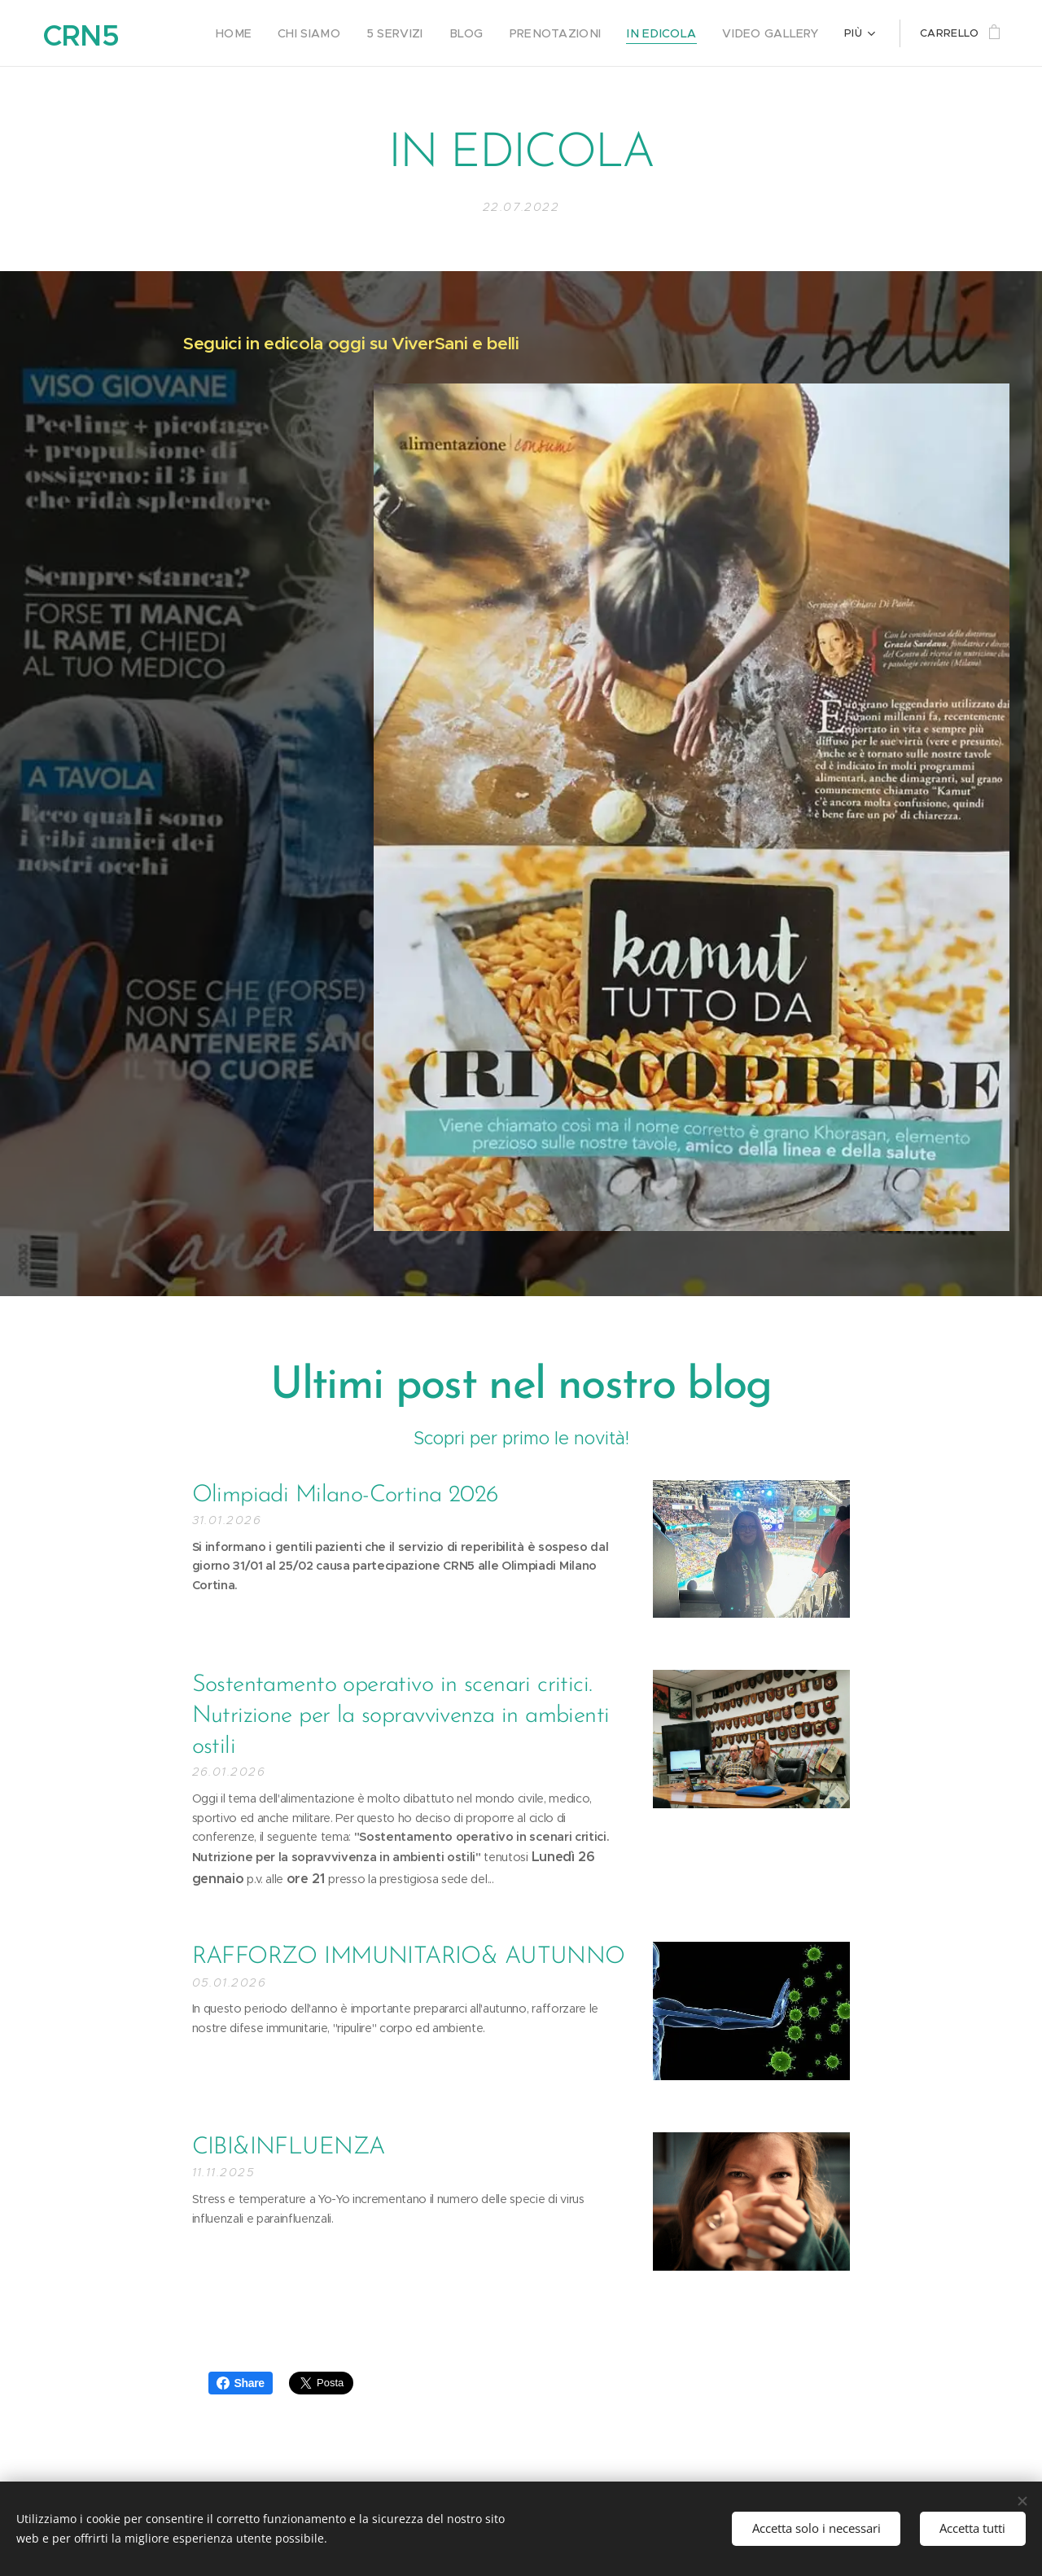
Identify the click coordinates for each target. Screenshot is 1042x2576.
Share (241, 2383)
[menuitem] (271, 33)
